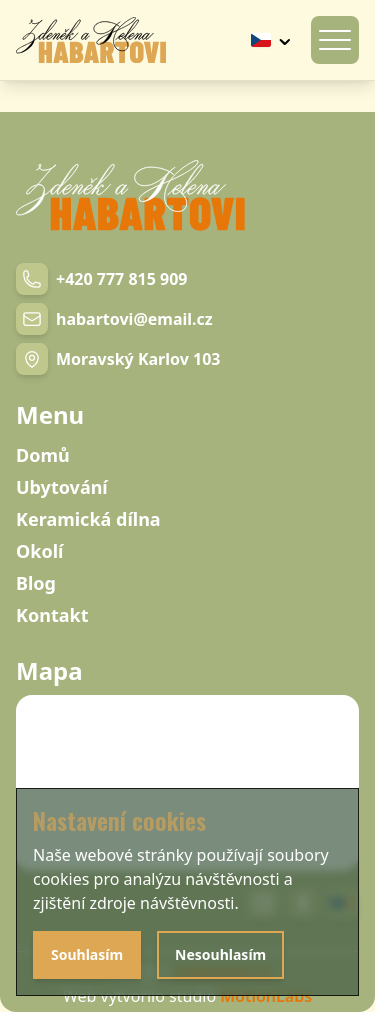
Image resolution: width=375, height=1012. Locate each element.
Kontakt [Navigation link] (52, 615)
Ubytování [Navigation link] (62, 487)
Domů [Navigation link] (43, 455)
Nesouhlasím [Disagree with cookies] (220, 954)
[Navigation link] (91, 40)
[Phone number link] (101, 279)
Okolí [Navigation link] (39, 551)
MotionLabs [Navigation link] (266, 996)
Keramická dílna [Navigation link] (88, 519)
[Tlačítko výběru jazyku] (273, 40)
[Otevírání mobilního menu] (335, 40)
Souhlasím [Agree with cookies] (87, 954)
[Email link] (114, 319)
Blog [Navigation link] (36, 583)
